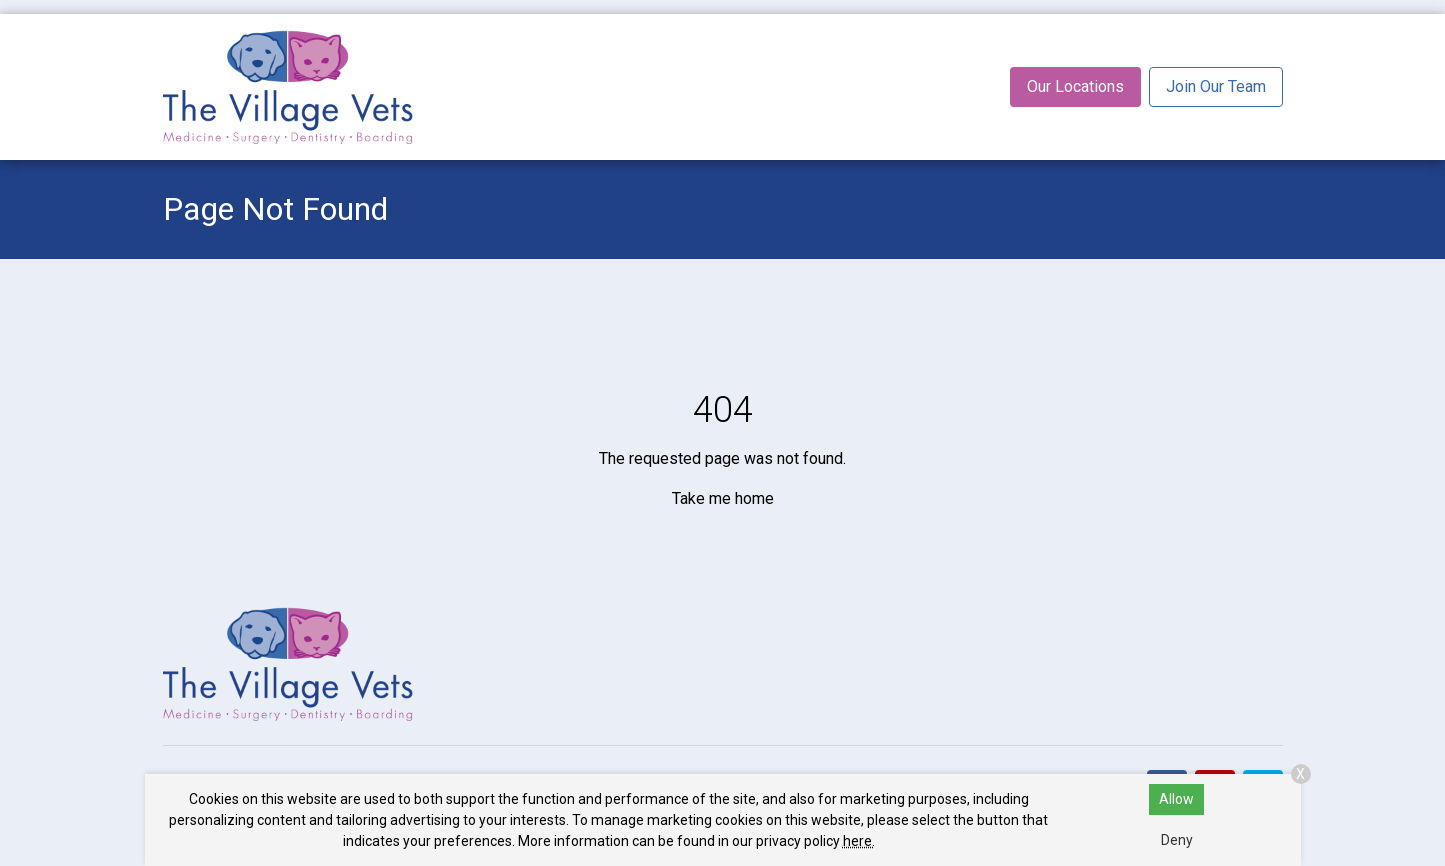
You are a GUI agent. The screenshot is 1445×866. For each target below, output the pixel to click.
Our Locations (1075, 86)
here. (859, 841)
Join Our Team (1216, 86)
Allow (1176, 799)
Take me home (723, 498)
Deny (1177, 840)
